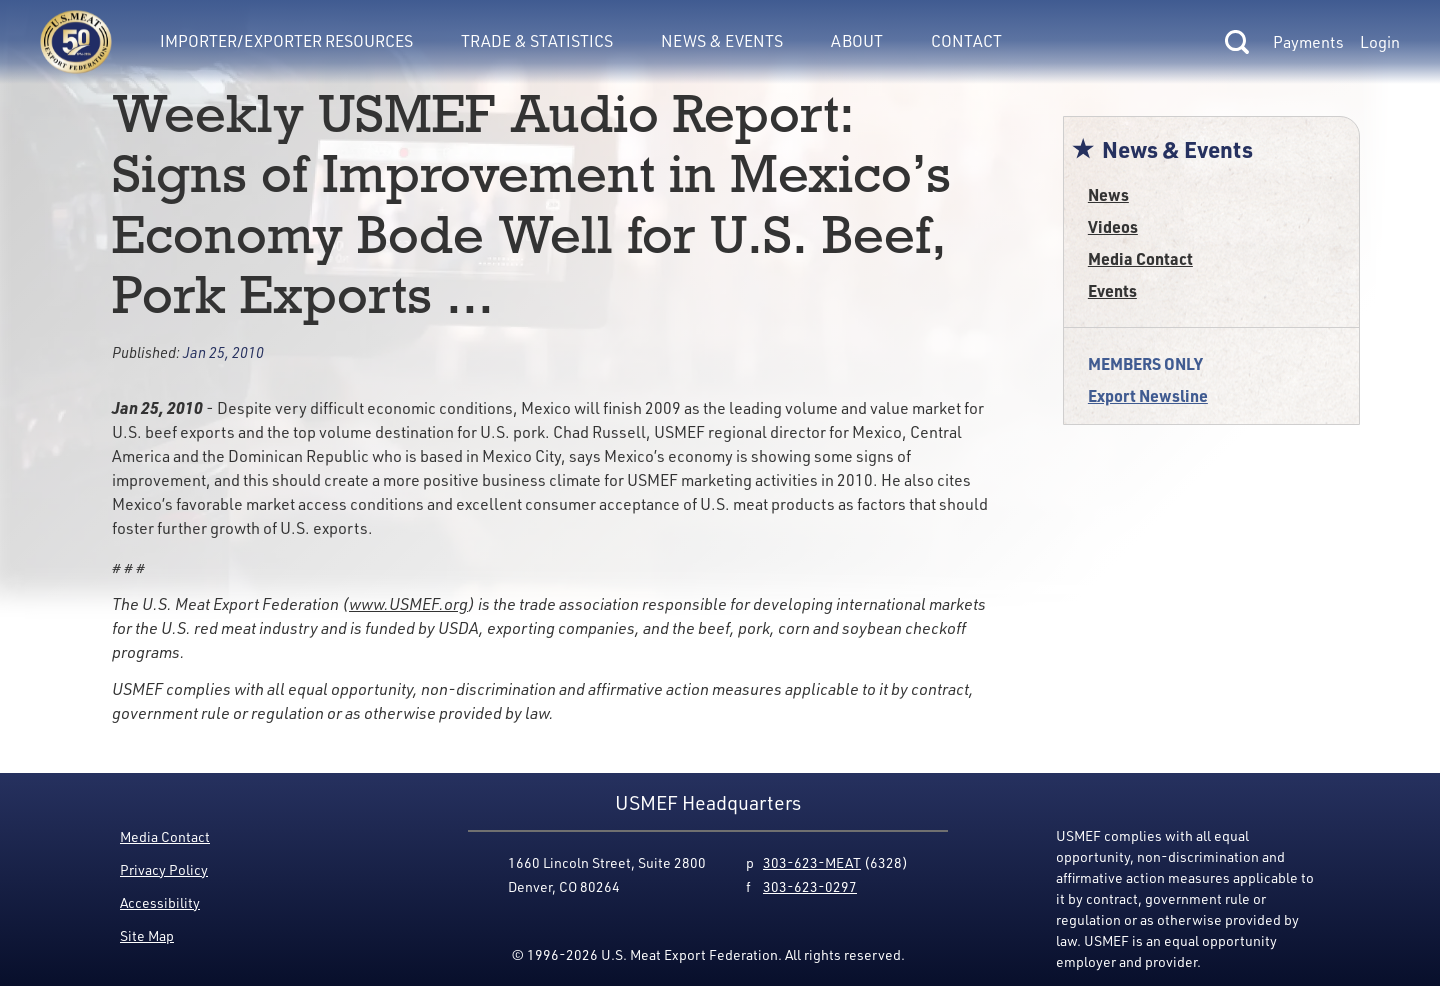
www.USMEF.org (408, 604)
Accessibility (160, 902)
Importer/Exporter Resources (286, 41)
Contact (966, 41)
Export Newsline (1148, 395)
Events (1112, 290)
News (1108, 194)
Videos (1113, 226)
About (857, 41)
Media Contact (1140, 258)
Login (1380, 42)
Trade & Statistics (537, 41)
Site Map (147, 935)
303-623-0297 (810, 886)
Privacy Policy (164, 869)
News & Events (722, 41)
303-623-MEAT (812, 862)
